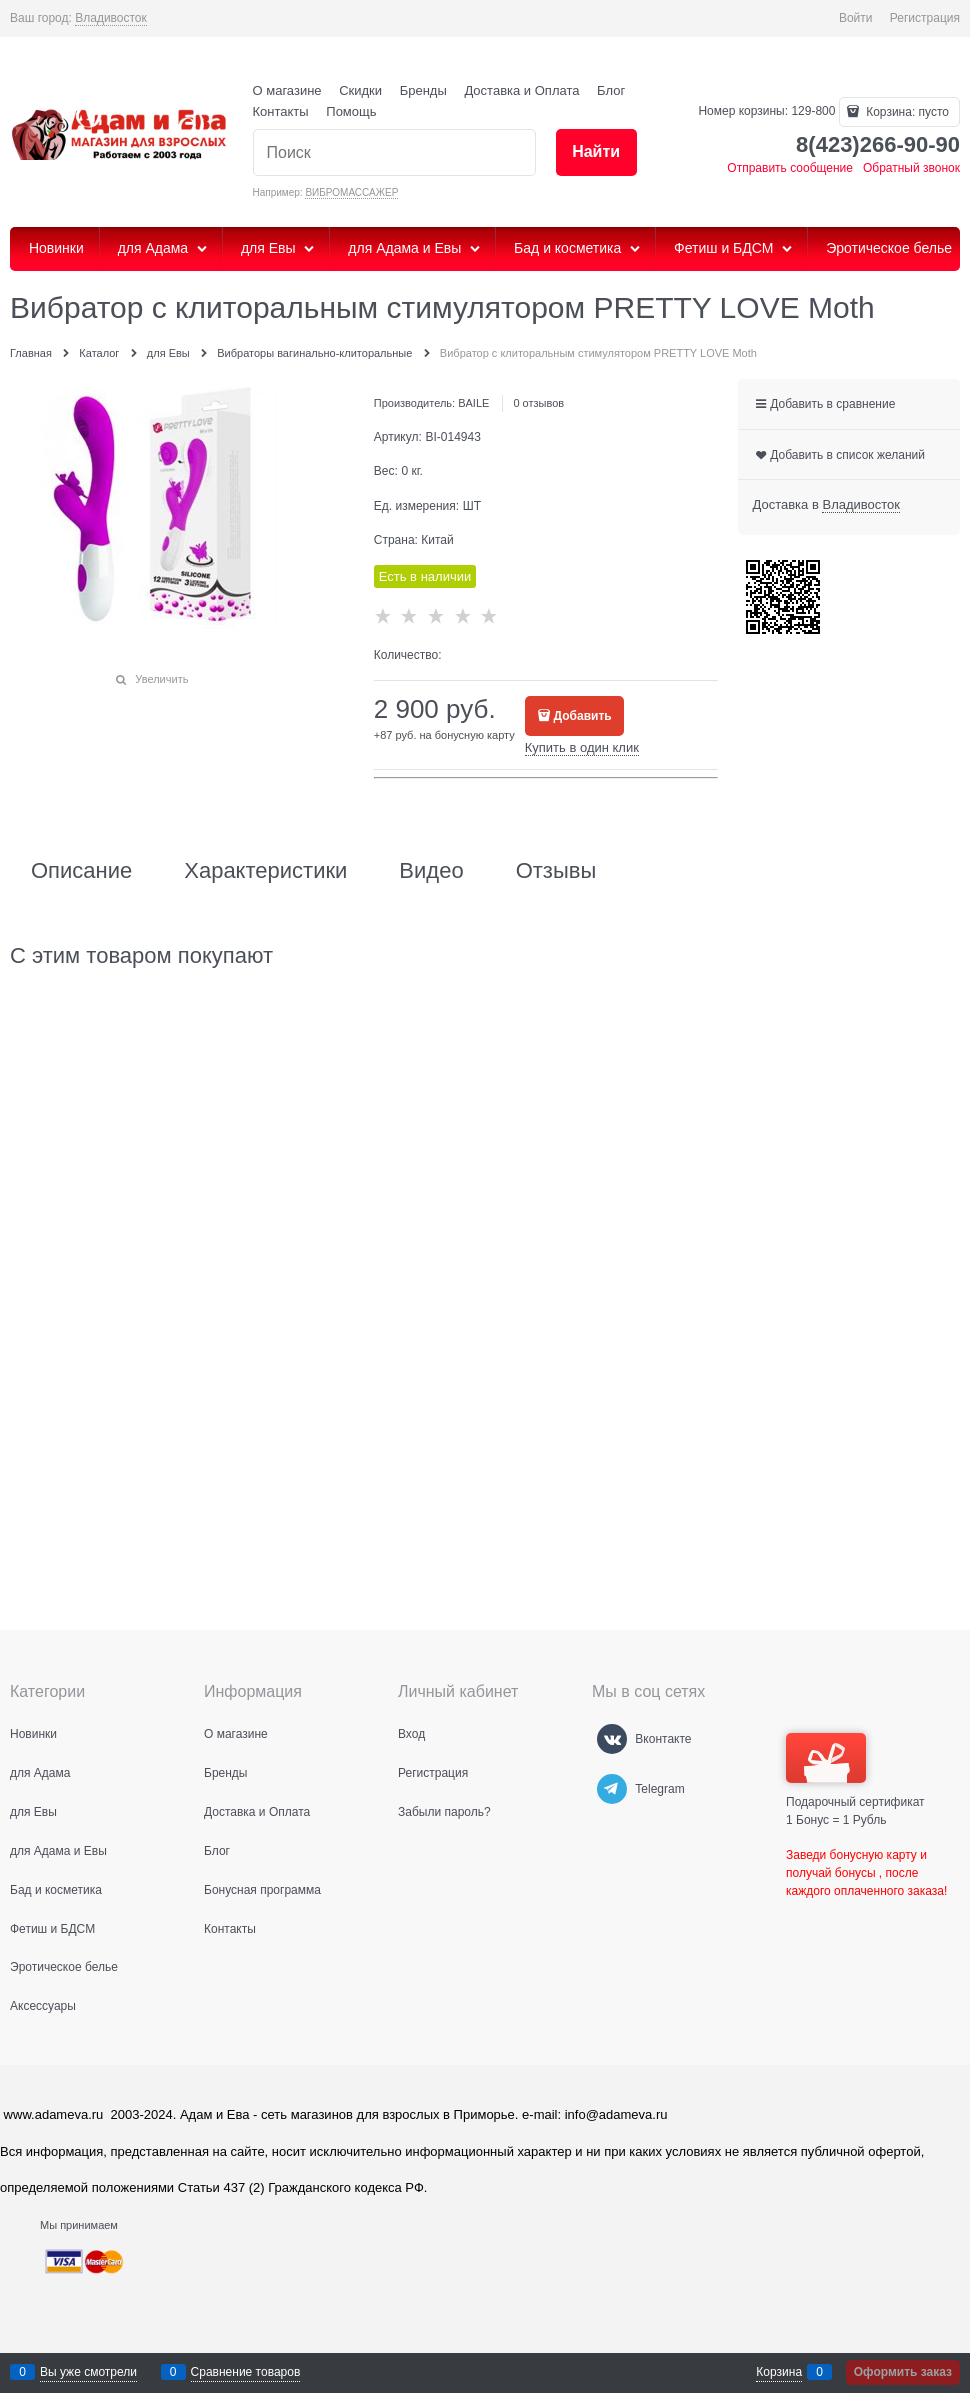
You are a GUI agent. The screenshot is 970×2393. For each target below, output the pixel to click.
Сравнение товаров (246, 2372)
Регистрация (925, 18)
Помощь (351, 111)
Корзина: (906, 112)
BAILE (473, 403)
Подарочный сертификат (855, 1771)
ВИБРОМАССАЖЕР (351, 192)
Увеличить (161, 679)
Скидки (360, 90)
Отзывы (556, 871)
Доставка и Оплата (521, 90)
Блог (611, 90)
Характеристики (265, 871)
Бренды (423, 90)
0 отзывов (538, 403)
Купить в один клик (582, 747)
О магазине (287, 90)
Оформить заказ (903, 2372)
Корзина (779, 2372)
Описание (81, 871)
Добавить (583, 716)
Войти (856, 18)
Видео (431, 871)
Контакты (281, 111)
